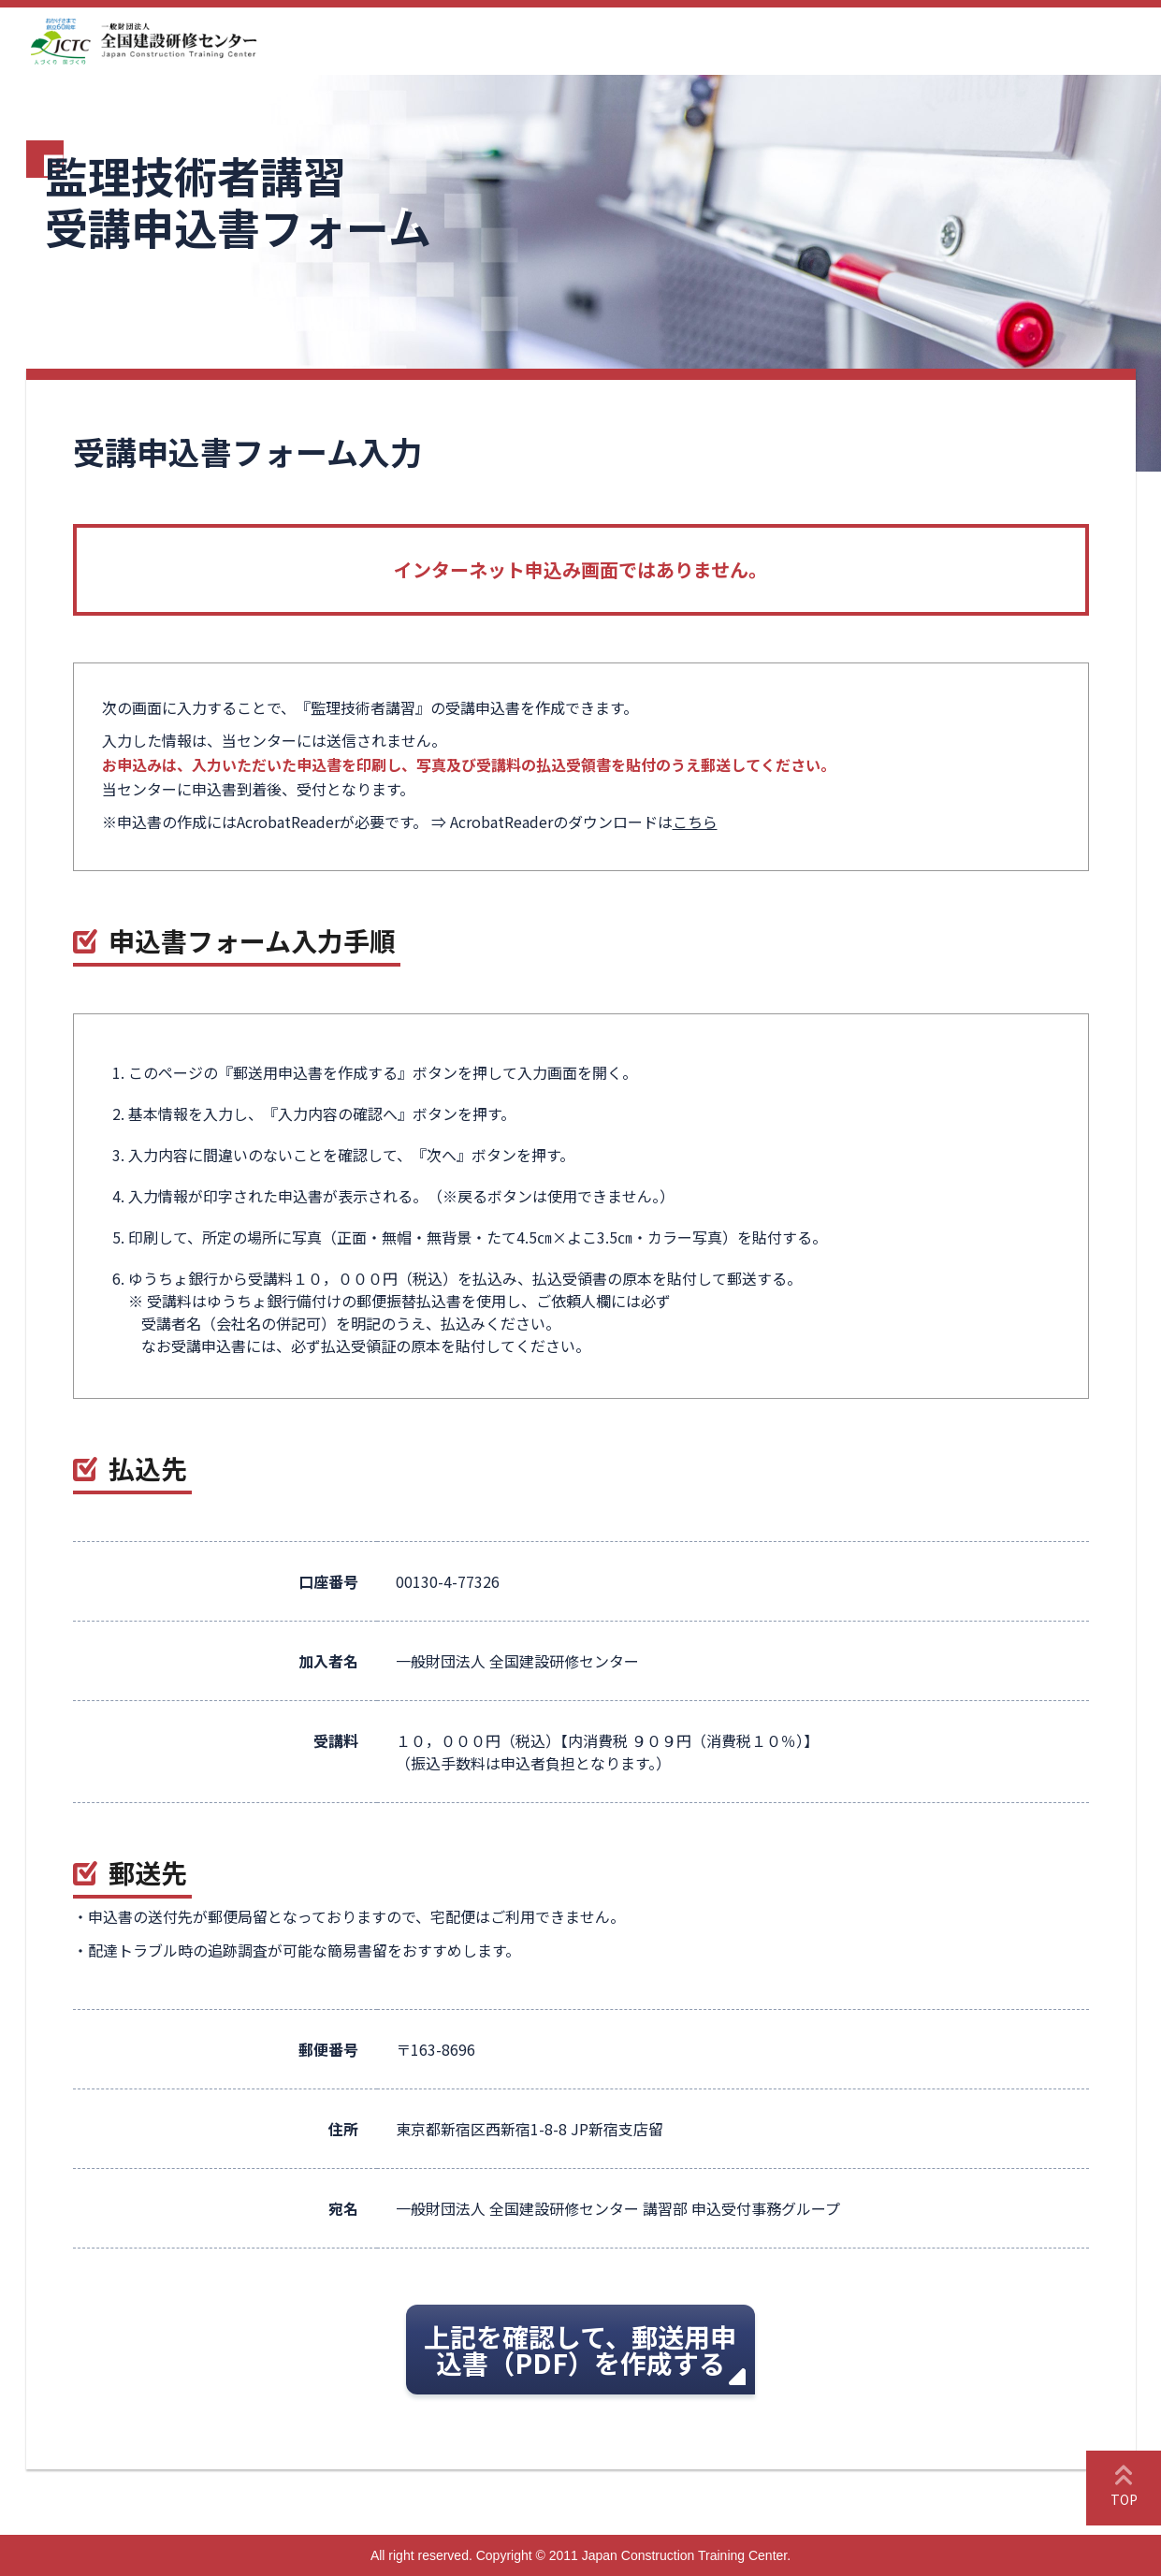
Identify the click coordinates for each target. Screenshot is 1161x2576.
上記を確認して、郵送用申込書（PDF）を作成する (580, 2349)
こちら (695, 821)
